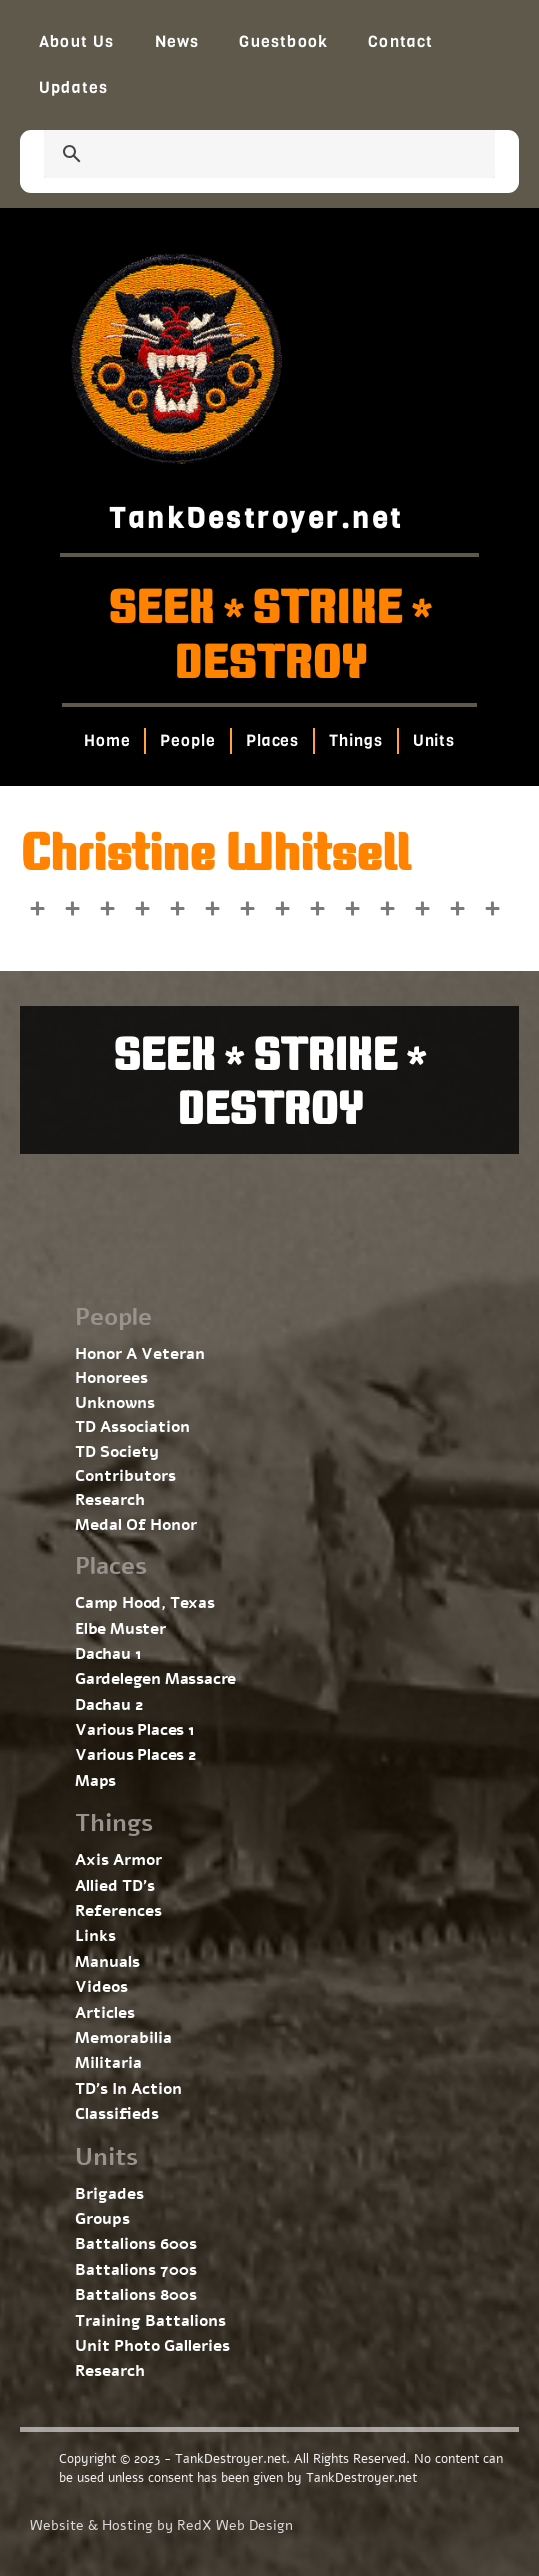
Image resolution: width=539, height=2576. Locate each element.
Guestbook (283, 41)
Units (434, 740)
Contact (400, 41)
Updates (73, 87)
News (177, 41)
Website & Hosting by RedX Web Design (161, 2525)
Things (355, 740)
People (187, 740)
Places (272, 740)
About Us (77, 41)
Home (107, 740)
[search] (245, 156)
